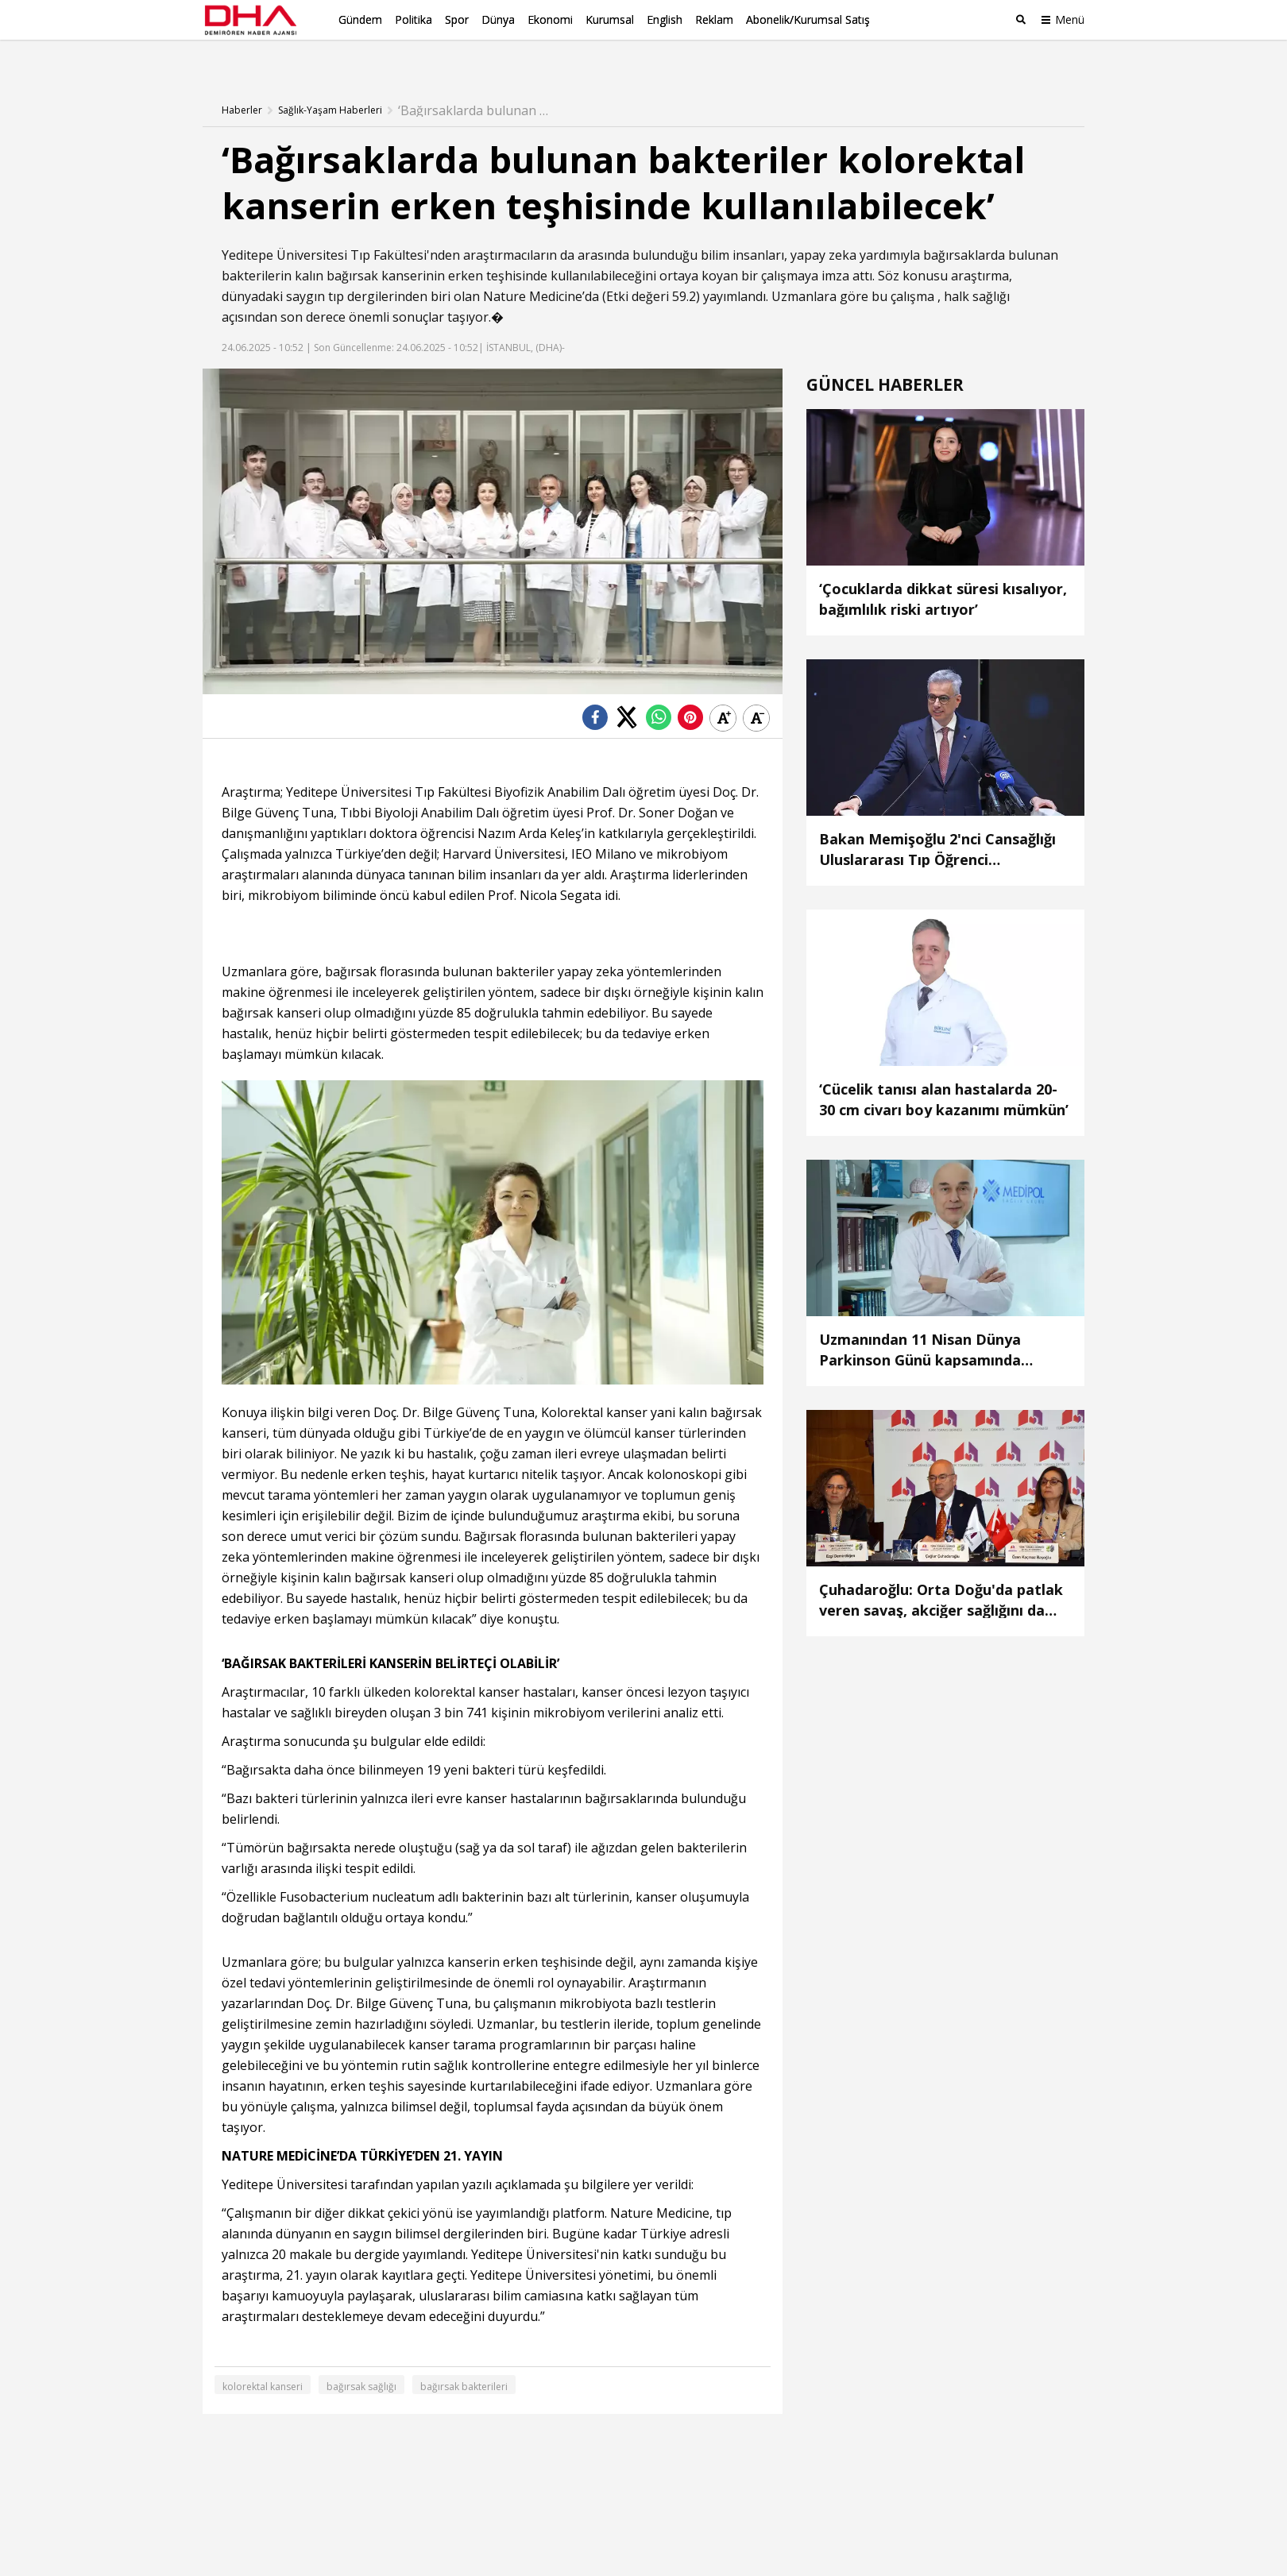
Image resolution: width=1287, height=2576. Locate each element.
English (664, 19)
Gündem (360, 19)
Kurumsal (610, 19)
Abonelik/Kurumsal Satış (808, 19)
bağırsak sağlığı (361, 2360)
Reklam (714, 19)
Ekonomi (550, 19)
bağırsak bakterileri (464, 2360)
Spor (457, 19)
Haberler (242, 83)
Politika (413, 19)
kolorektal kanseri (262, 2360)
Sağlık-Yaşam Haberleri (330, 83)
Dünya (498, 19)
